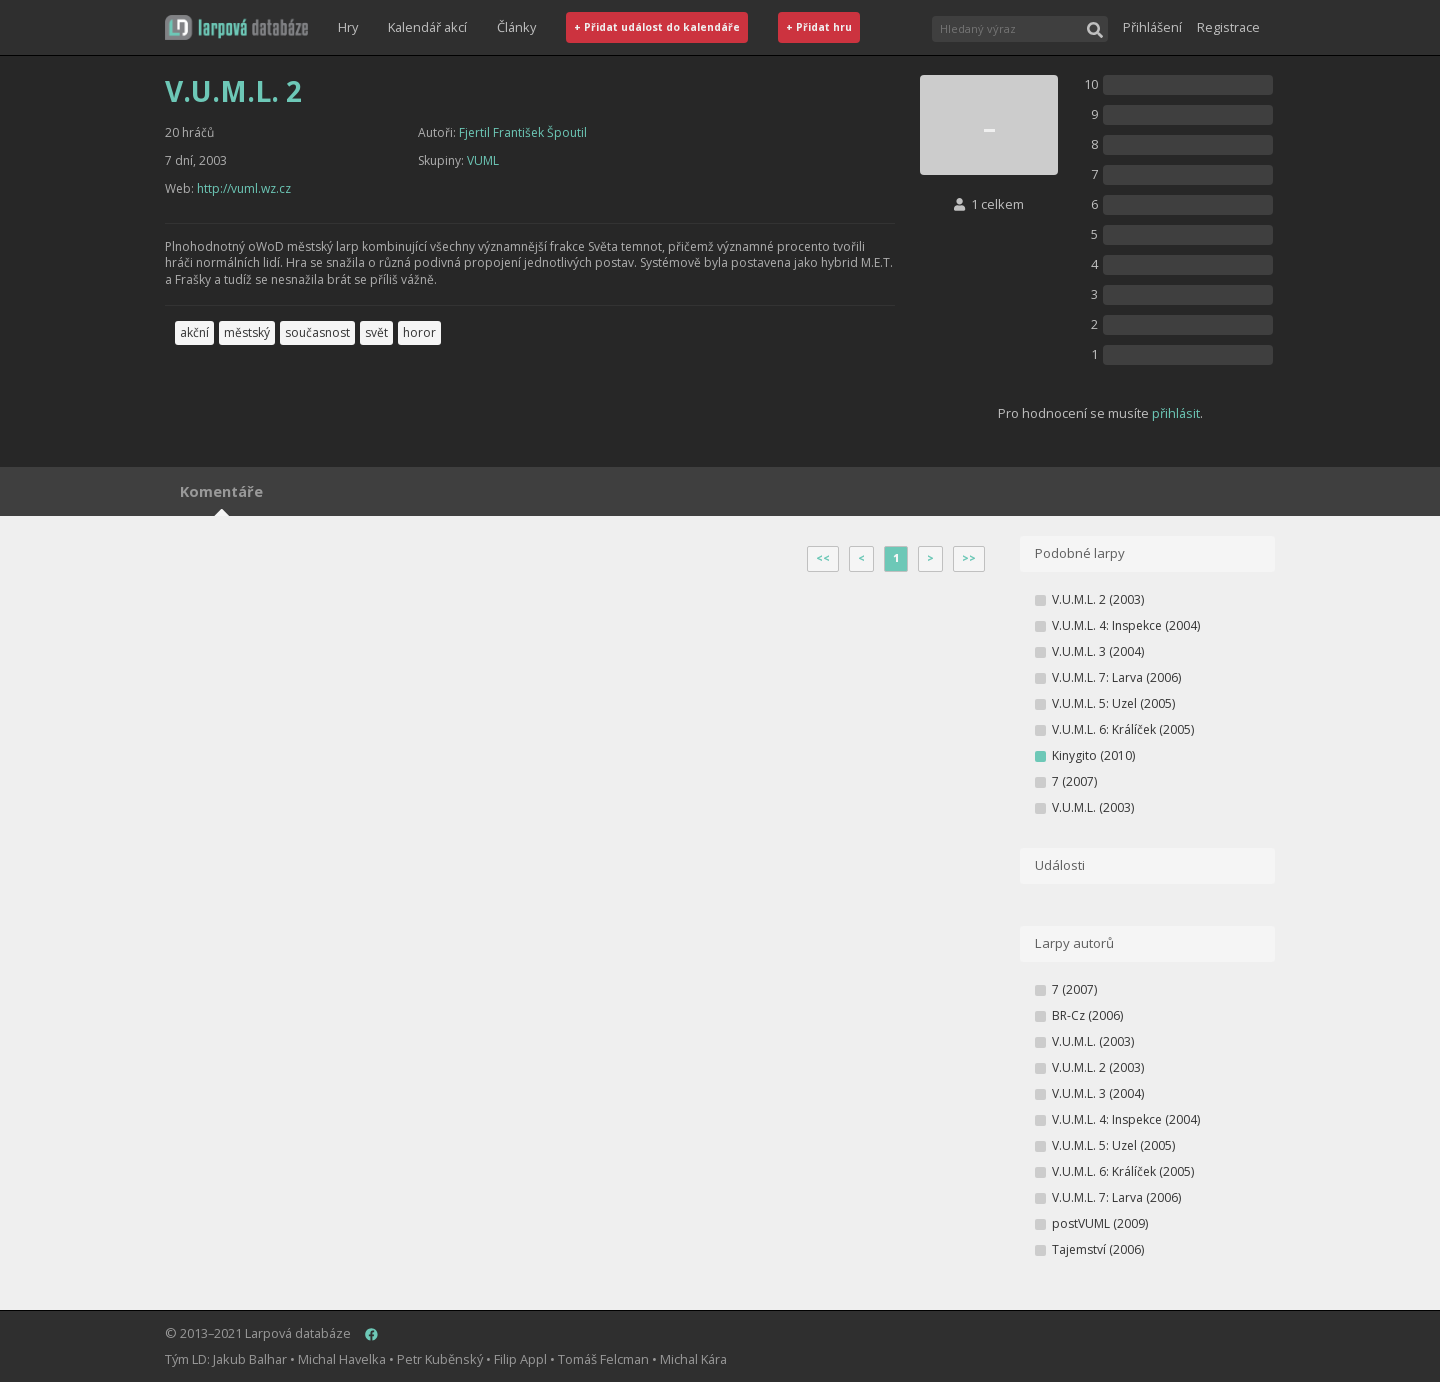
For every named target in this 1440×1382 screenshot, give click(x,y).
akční (194, 332)
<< (823, 558)
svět (376, 332)
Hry (348, 27)
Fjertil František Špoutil (523, 132)
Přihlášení (1152, 27)
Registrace (1228, 27)
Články (516, 27)
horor (419, 332)
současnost (317, 332)
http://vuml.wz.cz (244, 188)
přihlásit (1176, 413)
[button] (236, 27)
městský (247, 332)
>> (969, 558)
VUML (483, 160)
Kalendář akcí (427, 27)
